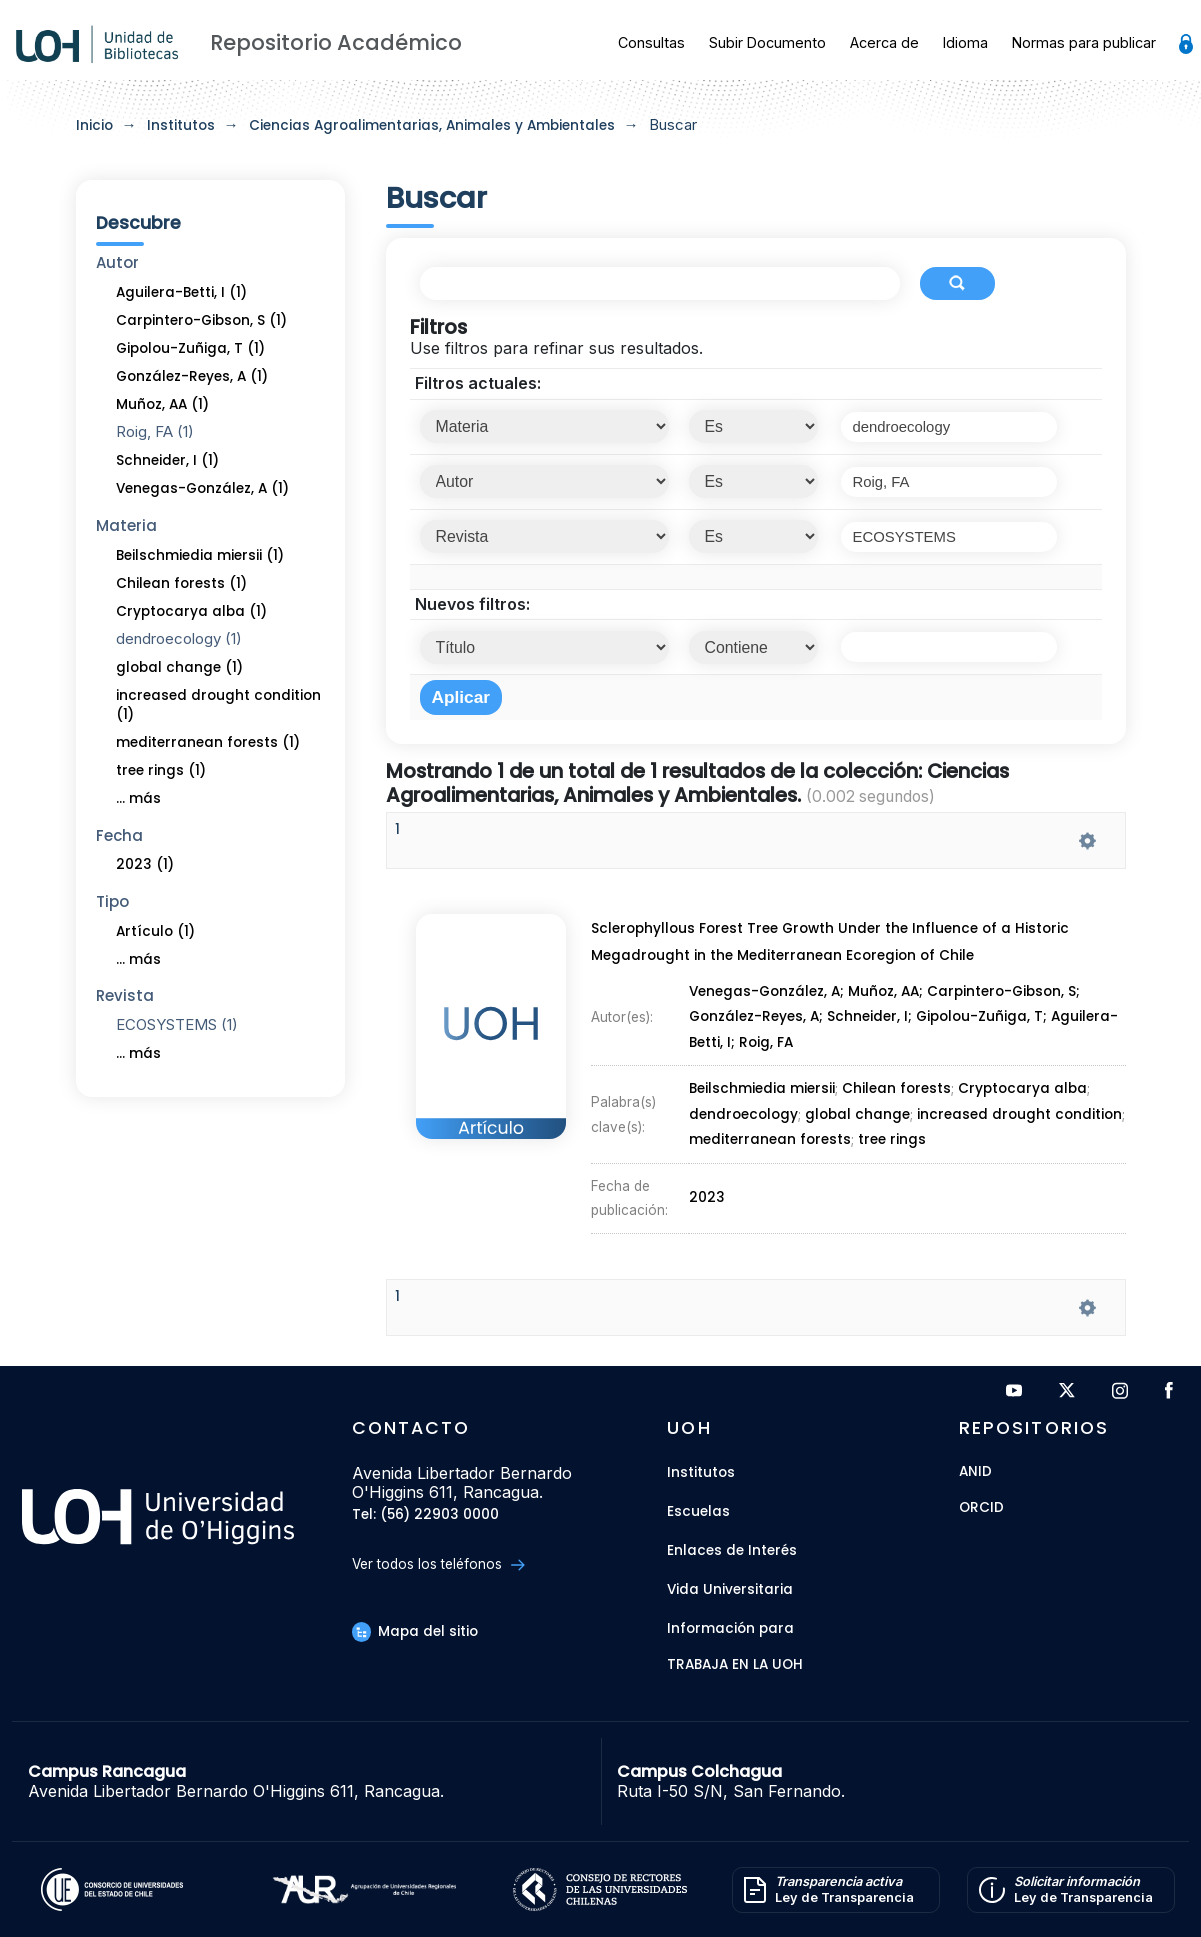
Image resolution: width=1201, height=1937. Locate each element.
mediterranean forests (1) (208, 742)
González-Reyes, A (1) (192, 376)
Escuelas (698, 1511)
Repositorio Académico (336, 42)
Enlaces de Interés (732, 1550)
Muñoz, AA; (888, 995)
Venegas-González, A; (768, 995)
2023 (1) (145, 864)
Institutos (181, 125)
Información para (730, 1628)
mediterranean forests (769, 1136)
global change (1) (179, 667)
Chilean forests (895, 1088)
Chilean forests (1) (181, 583)
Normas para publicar (1084, 42)
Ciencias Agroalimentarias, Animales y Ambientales (432, 125)
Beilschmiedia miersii (762, 1088)
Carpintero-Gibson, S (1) (201, 320)
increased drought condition (1018, 1112)
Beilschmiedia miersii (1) (200, 555)
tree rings (891, 1136)
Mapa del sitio (415, 1631)
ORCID (981, 1508)
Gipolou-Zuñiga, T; (984, 1019)
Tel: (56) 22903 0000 (425, 1515)
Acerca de (884, 42)
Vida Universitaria (730, 1589)
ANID (975, 1472)
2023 (708, 1191)
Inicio (94, 125)
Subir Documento (767, 42)
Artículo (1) (155, 931)
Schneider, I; (872, 1019)
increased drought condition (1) (218, 705)
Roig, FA (765, 1044)
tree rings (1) (161, 770)
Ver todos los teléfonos (438, 1564)
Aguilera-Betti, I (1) (181, 292)
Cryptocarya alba (1021, 1088)
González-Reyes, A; (757, 1019)
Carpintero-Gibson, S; (1005, 995)
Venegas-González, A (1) (202, 488)
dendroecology (743, 1112)
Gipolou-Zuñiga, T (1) (190, 348)
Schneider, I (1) (167, 460)
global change (856, 1112)
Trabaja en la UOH (735, 1665)
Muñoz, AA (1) (162, 404)
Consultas (651, 42)
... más (138, 798)
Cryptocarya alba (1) (191, 611)
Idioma (965, 42)
